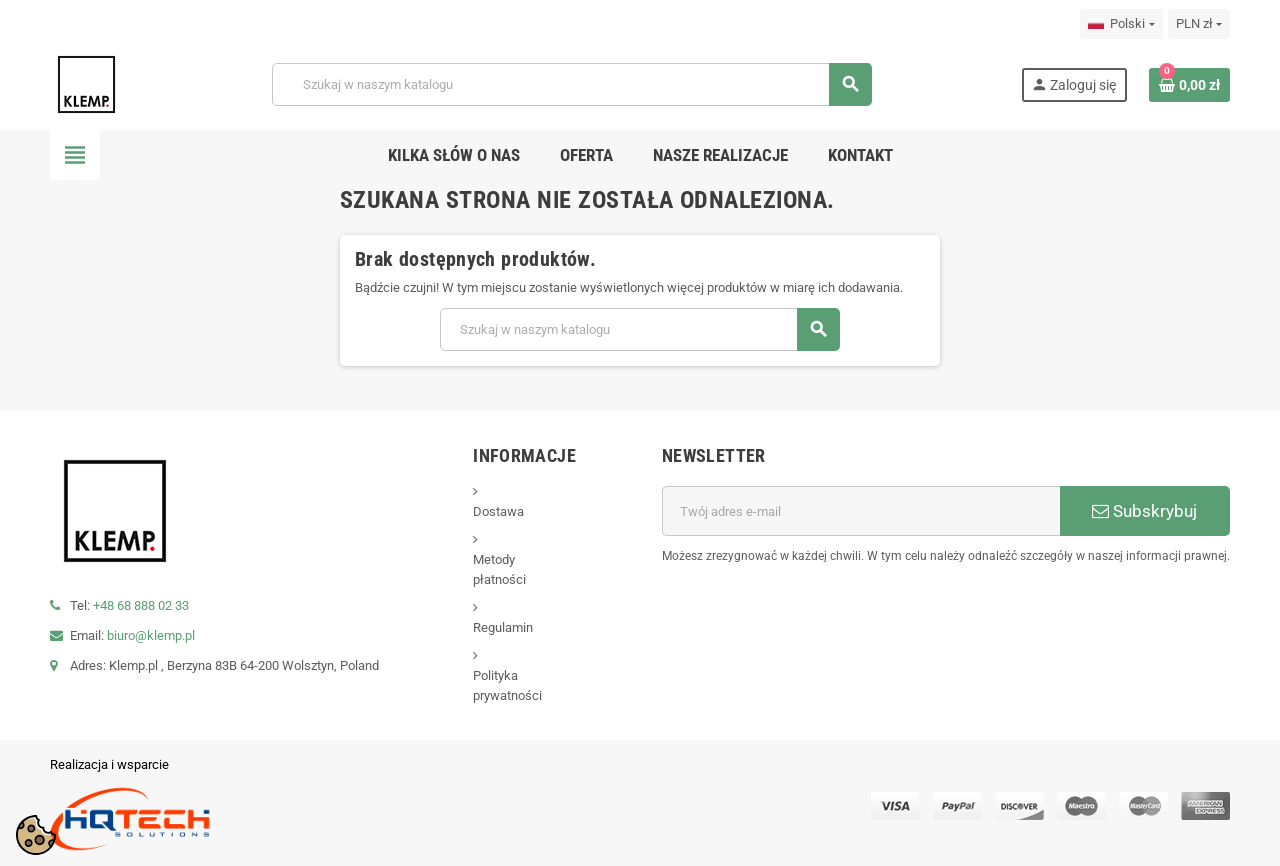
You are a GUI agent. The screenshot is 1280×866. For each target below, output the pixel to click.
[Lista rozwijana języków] (1121, 24)
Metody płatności (499, 569)
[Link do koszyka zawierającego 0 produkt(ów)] (1189, 85)
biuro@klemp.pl (151, 635)
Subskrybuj (1144, 511)
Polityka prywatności (507, 685)
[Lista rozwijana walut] (1199, 24)
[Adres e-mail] (861, 511)
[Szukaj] (571, 84)
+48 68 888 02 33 (141, 605)
